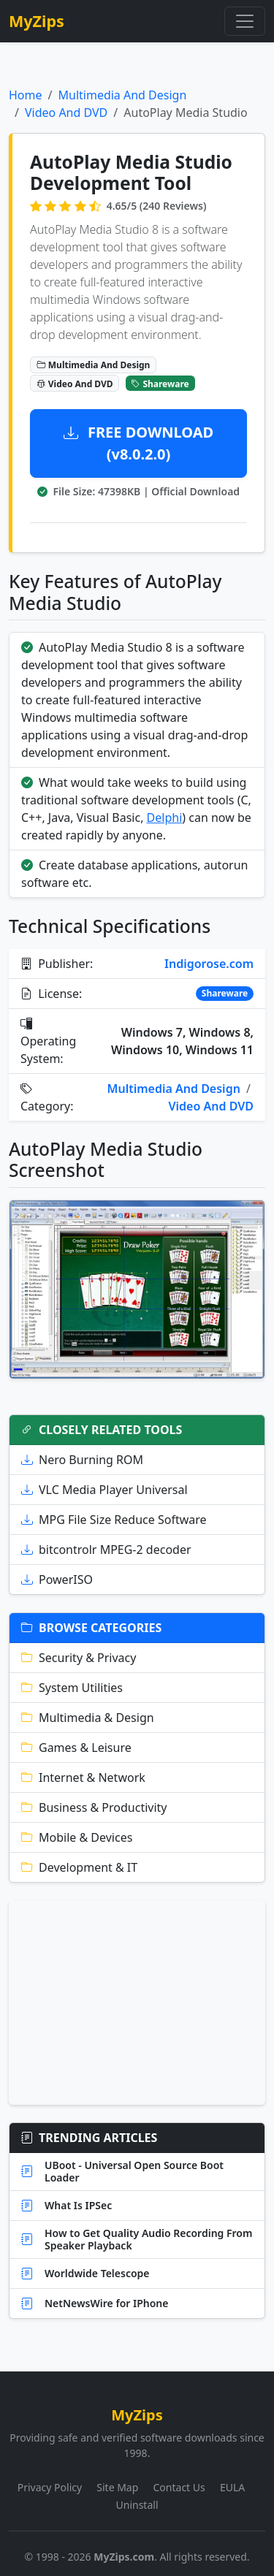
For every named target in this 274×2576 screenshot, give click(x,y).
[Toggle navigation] (244, 21)
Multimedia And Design (122, 95)
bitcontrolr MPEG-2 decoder (106, 1550)
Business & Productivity (94, 1807)
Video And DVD (66, 112)
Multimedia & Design (87, 1718)
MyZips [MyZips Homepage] (36, 20)
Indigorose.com (209, 964)
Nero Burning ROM (82, 1460)
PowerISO (57, 1579)
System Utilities (72, 1688)
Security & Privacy (78, 1658)
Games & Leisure (76, 1747)
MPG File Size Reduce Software (114, 1520)
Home (25, 95)
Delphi (165, 817)
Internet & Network (83, 1777)
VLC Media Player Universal (104, 1490)
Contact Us (179, 2487)
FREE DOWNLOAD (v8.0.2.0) (138, 443)
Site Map (117, 2487)
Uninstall (137, 2505)
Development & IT (79, 1867)
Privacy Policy (50, 2487)
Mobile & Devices (76, 1837)
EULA (232, 2487)
